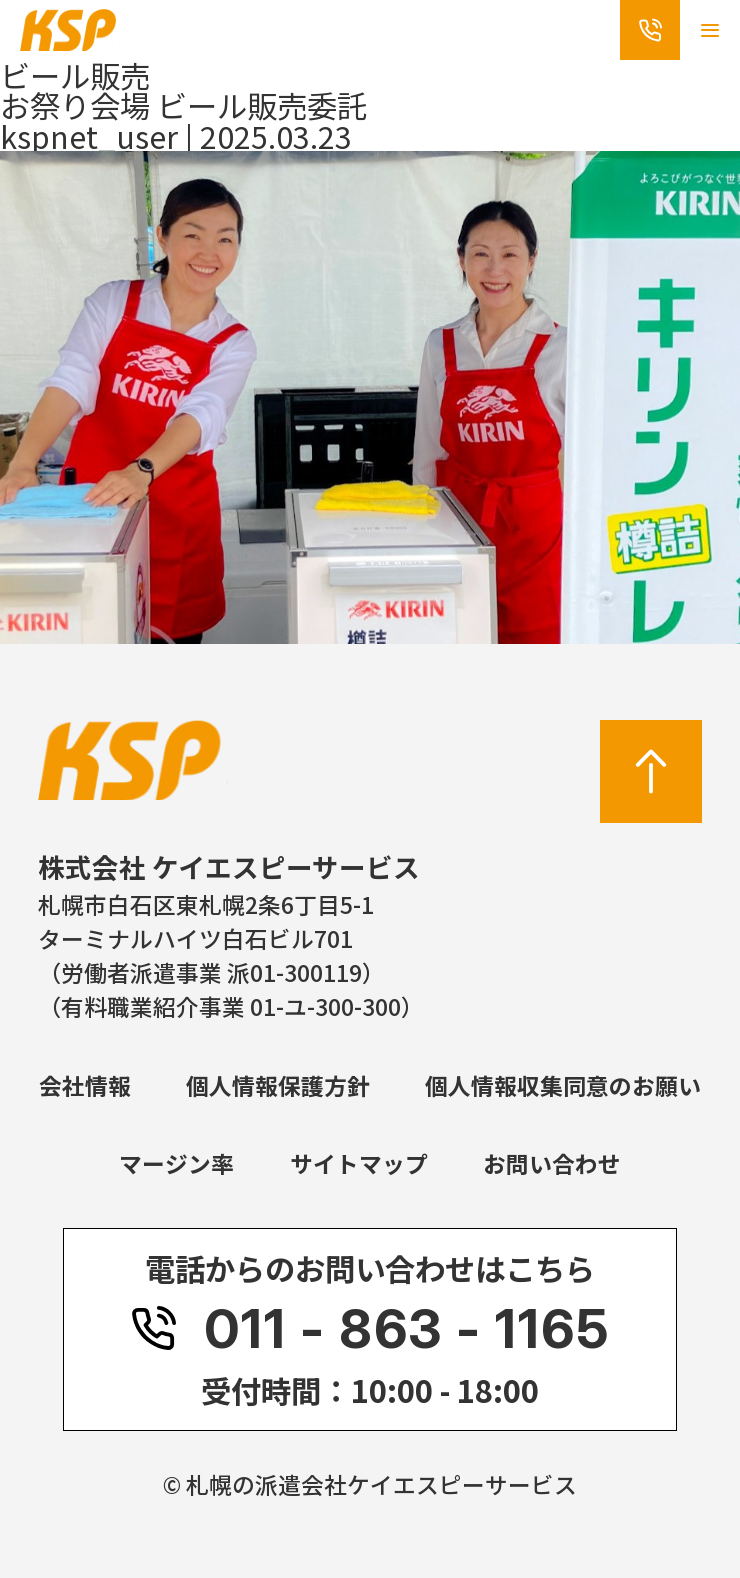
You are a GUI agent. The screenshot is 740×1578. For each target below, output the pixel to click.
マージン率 (176, 1163)
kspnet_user (89, 136)
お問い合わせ (552, 1163)
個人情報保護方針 (278, 1085)
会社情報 (85, 1085)
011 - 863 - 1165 (369, 1329)
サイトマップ (359, 1163)
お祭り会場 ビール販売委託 (183, 105)
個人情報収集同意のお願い (563, 1085)
